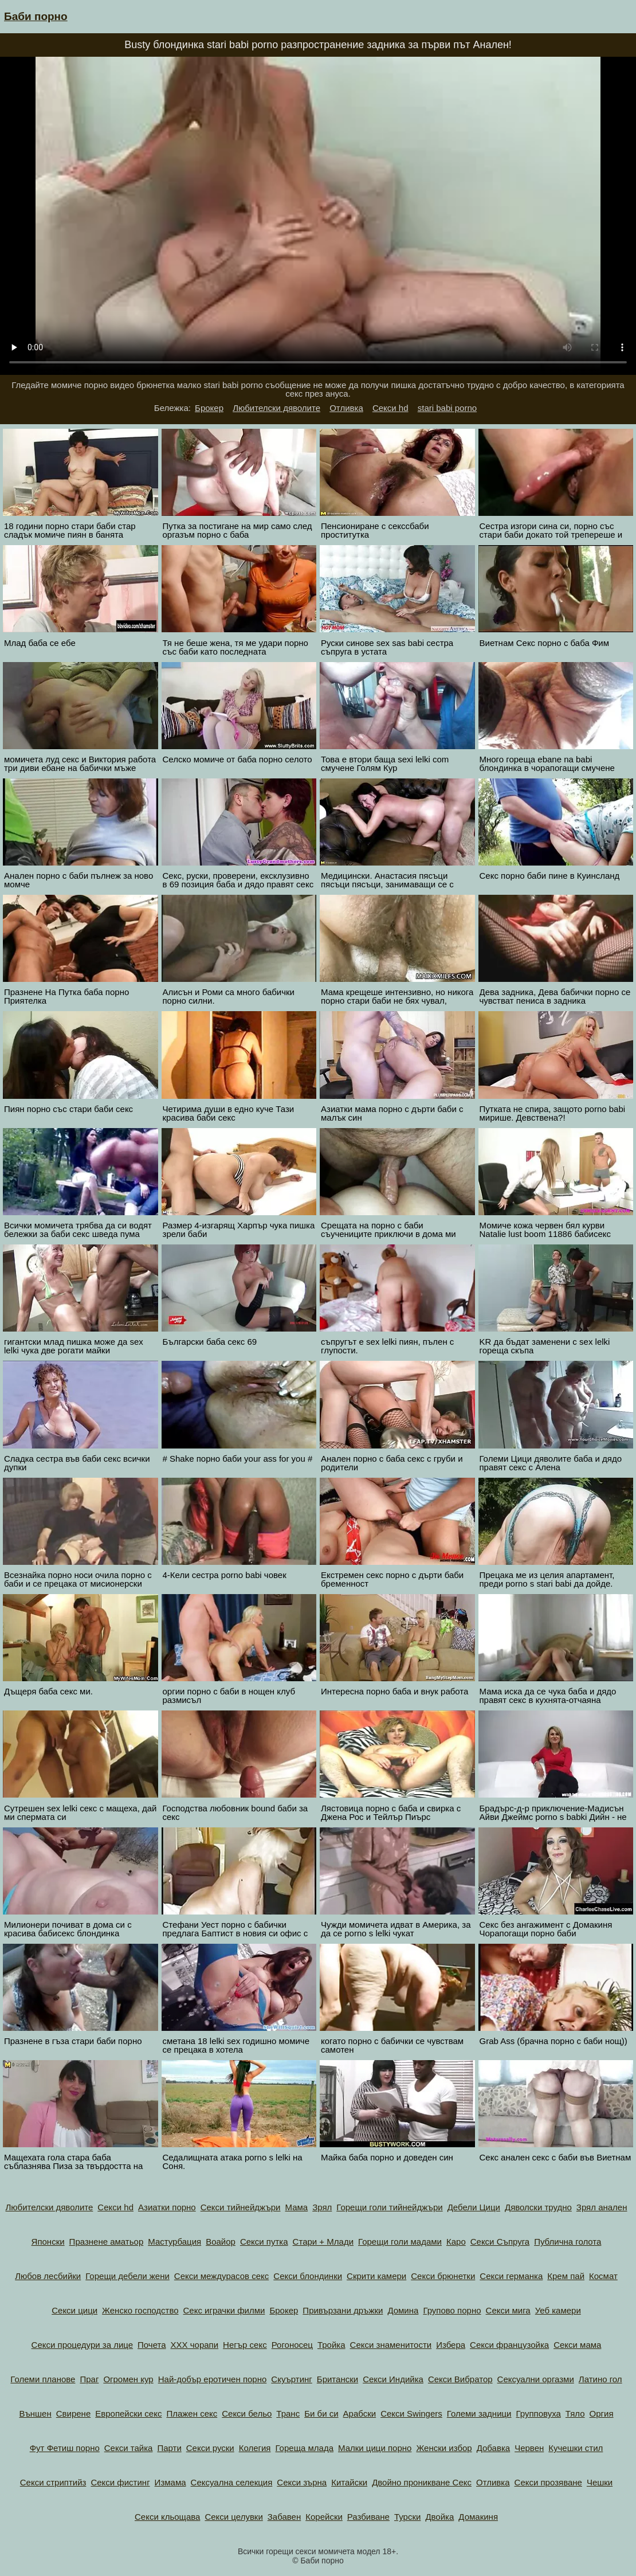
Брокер (209, 408)
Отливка (346, 408)
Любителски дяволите (276, 408)
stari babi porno (447, 408)
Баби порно (36, 16)
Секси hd (390, 408)
